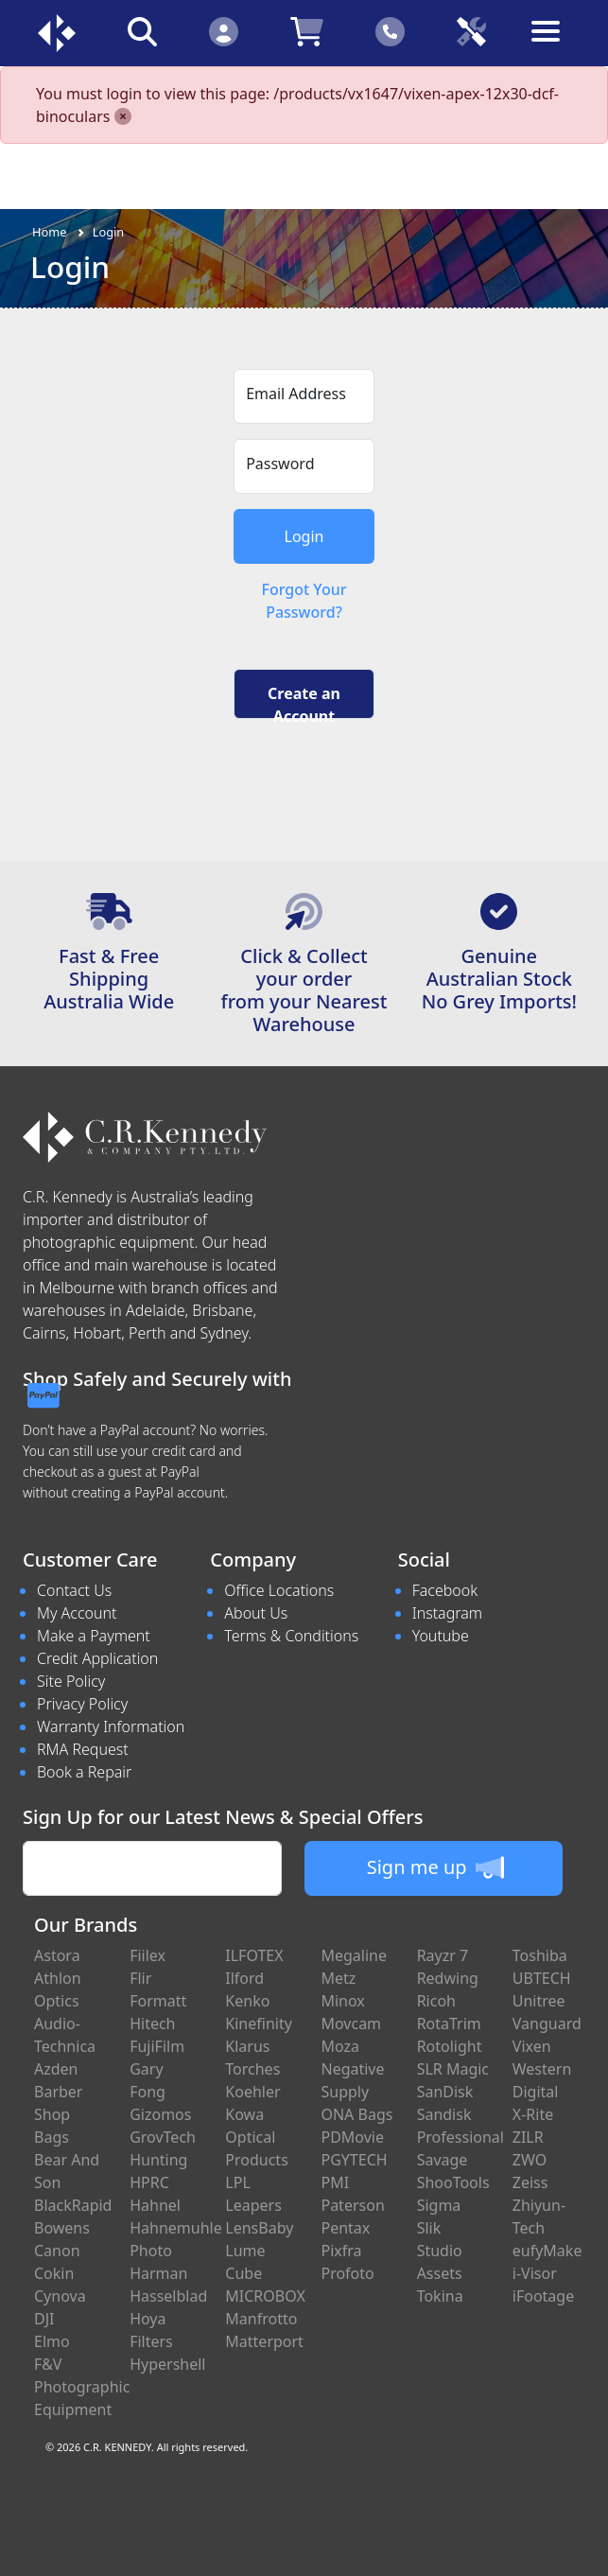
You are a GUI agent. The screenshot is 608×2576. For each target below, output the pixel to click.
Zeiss (530, 2182)
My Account (77, 1613)
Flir (140, 1978)
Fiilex (147, 1955)
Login (109, 231)
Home (49, 231)
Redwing (447, 1978)
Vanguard (547, 2023)
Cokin (54, 2273)
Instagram (447, 1613)
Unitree (538, 2000)
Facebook (445, 1590)
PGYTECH (354, 2159)
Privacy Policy (82, 1703)
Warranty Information (110, 1726)
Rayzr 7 (443, 1955)
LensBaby (259, 2227)
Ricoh (436, 2000)
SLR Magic (453, 2069)
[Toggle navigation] (552, 45)
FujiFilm (157, 2046)
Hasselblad (168, 2296)
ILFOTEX (254, 1955)
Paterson (352, 2205)
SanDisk (445, 2091)
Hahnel (155, 2205)
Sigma (439, 2205)
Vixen (531, 2046)
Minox (342, 2000)
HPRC (149, 2182)
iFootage (543, 2296)
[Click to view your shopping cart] (306, 30)
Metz (338, 1978)
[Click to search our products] (141, 30)
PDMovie (352, 2137)
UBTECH (541, 1978)
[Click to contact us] (390, 30)
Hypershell (167, 2364)
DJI (44, 2318)
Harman (158, 2273)
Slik (429, 2227)
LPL (237, 2182)
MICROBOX (264, 2296)
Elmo (52, 2341)
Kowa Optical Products (256, 2137)
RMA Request (83, 1749)
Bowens (62, 2227)
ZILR (528, 2137)
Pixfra (341, 2250)
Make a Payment (93, 1635)
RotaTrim (449, 2023)
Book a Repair (84, 1771)
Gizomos (160, 2114)
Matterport (264, 2341)
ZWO (529, 2159)
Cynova (60, 2296)
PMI (335, 2182)
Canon (57, 2250)
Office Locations (279, 1590)
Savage (442, 2159)
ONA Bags (356, 2114)
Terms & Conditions (291, 1635)
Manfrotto (261, 2318)
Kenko (247, 2000)
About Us (255, 1613)
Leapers (253, 2205)
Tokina (440, 2296)
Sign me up (435, 1867)
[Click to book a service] (471, 30)
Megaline (354, 1955)
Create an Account (304, 701)
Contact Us (74, 1590)
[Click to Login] (223, 30)
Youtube (440, 1635)
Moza (340, 2046)
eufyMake (547, 2250)
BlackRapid (73, 2205)
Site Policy (71, 1681)
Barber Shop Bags (58, 2114)
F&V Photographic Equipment (82, 2387)
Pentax (345, 2227)
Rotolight (449, 2046)
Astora (57, 1955)
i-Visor (534, 2273)
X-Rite (532, 2114)
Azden (56, 2069)
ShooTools (453, 2182)
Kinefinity (258, 2023)
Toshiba (539, 1955)
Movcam (351, 2023)
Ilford (244, 1978)
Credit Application (97, 1658)
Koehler (252, 2091)
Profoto (347, 2273)
